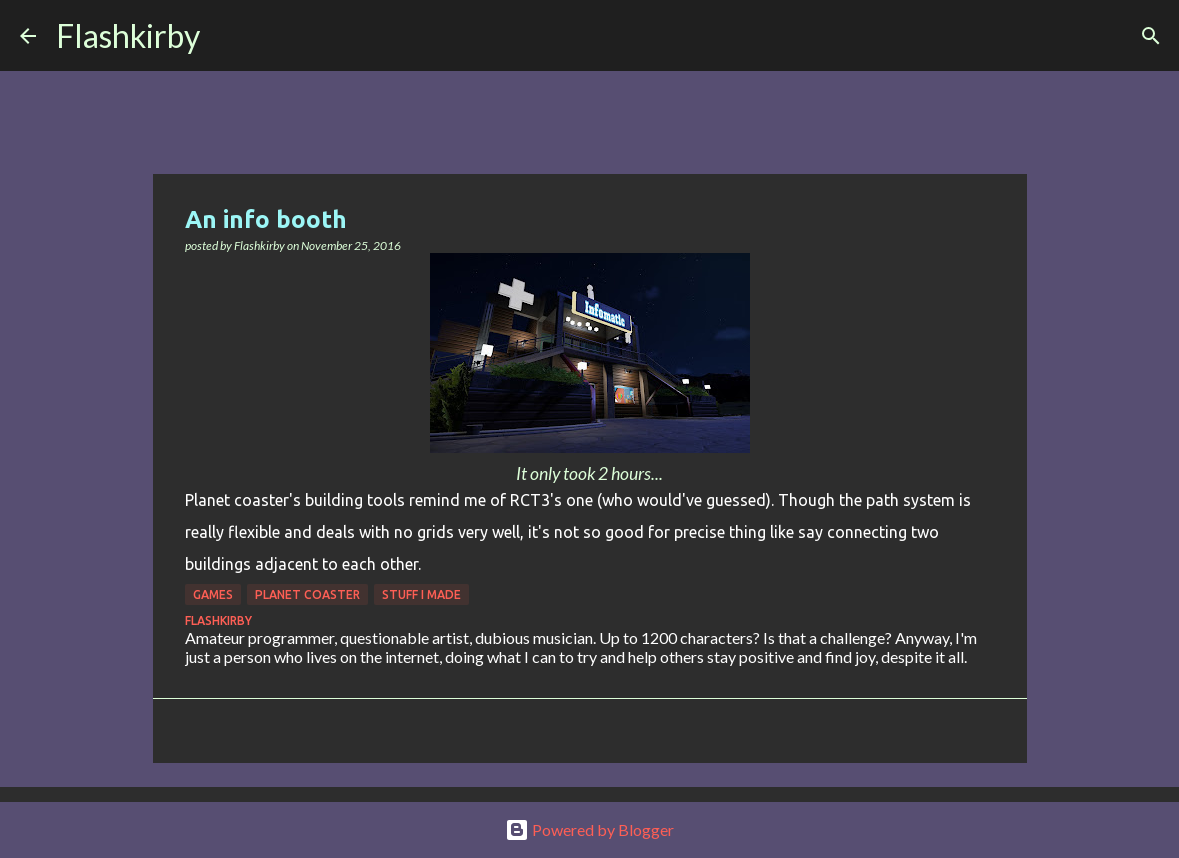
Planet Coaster (307, 594)
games (213, 594)
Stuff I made (421, 594)
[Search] (228, 36)
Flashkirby (128, 35)
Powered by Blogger (589, 829)
